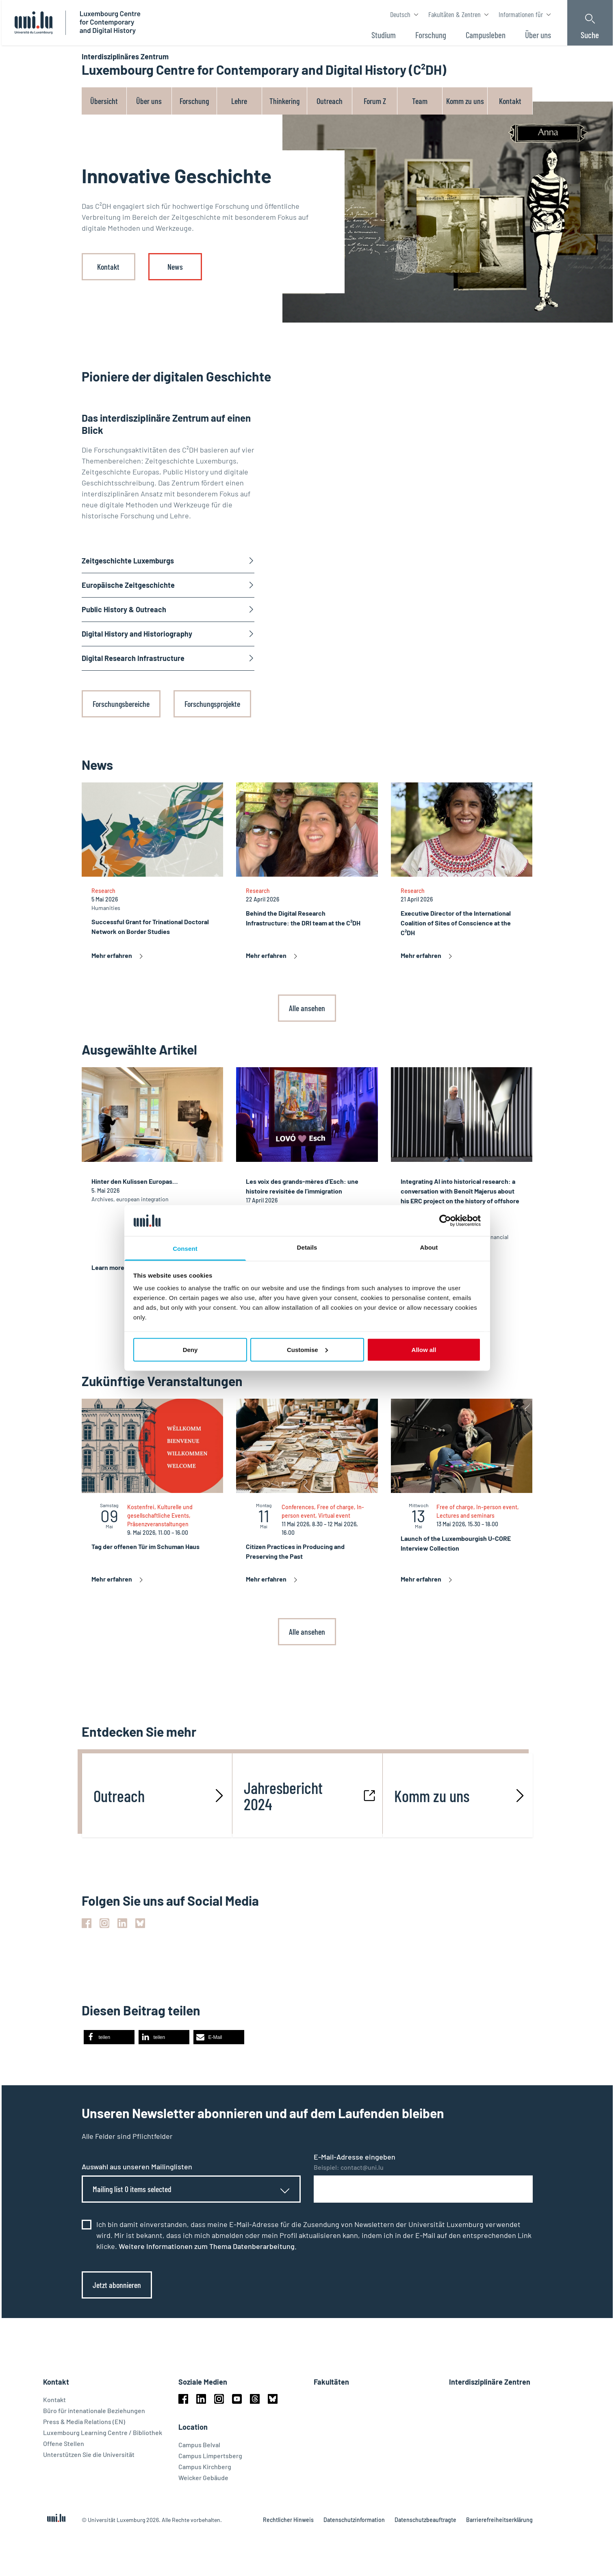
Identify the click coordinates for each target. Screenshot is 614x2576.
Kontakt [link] (108, 266)
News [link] (175, 266)
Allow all (424, 1349)
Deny (190, 1349)
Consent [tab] (185, 1248)
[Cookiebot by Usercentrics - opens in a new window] (445, 1220)
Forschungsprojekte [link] (212, 703)
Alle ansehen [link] (307, 1008)
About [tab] (429, 1247)
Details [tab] (307, 1247)
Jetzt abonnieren (117, 2285)
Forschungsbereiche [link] (121, 703)
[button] (109, 2037)
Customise (307, 1349)
